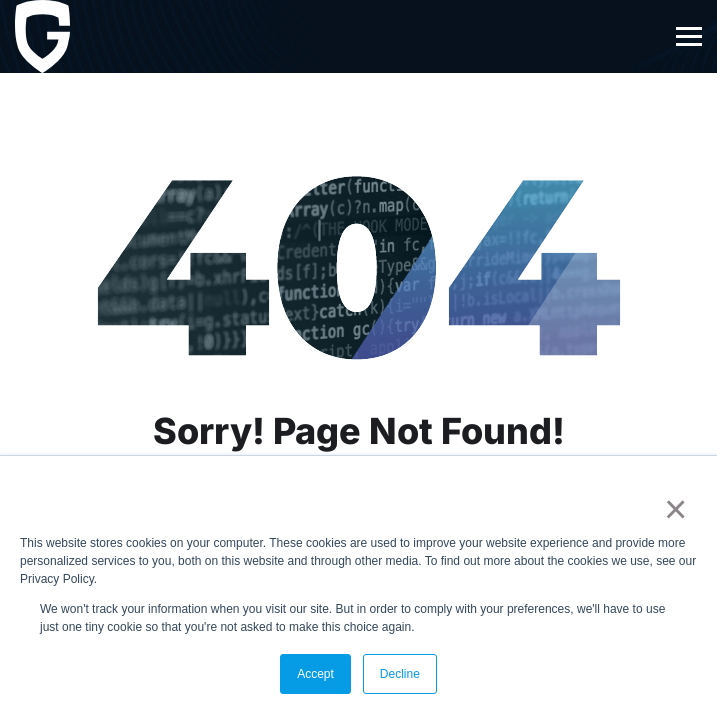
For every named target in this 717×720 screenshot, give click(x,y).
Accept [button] (315, 674)
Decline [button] (400, 674)
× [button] (671, 509)
